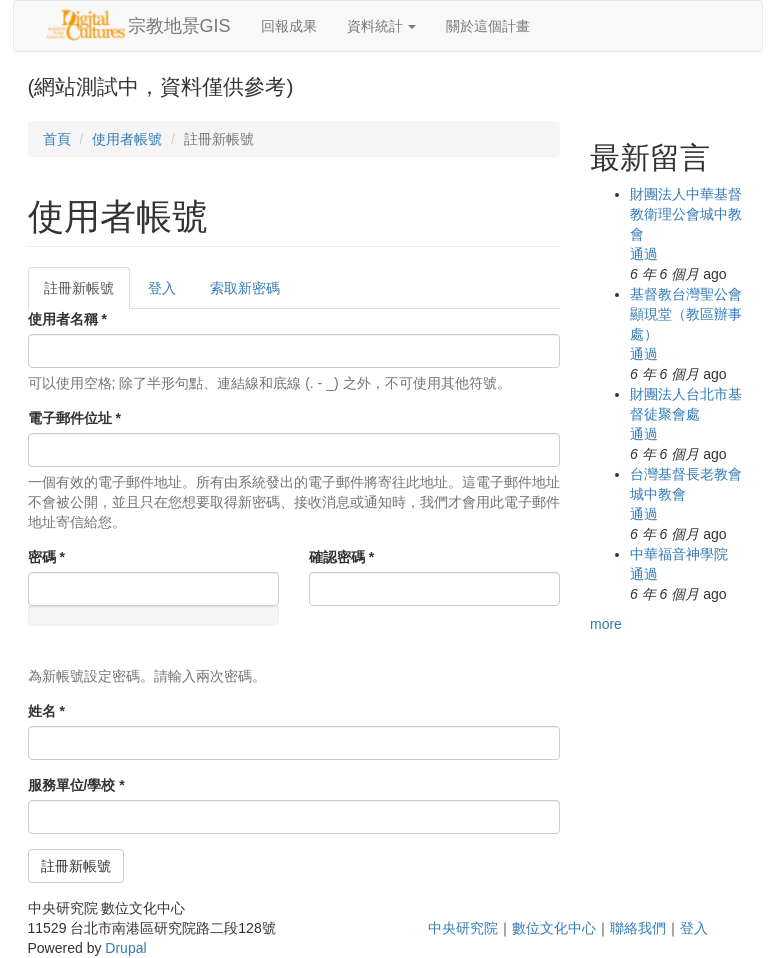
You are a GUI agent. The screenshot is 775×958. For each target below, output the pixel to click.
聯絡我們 (638, 928)
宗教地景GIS (179, 26)
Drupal (125, 948)
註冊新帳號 (87, 293)
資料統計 (382, 26)
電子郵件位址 (74, 418)
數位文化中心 (554, 928)
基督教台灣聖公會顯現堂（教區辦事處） (686, 314)
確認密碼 (341, 557)
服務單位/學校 (76, 785)
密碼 (46, 557)
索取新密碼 (245, 288)
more (606, 624)
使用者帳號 (127, 139)
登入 (162, 288)
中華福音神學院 (679, 554)
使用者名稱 (67, 319)
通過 (644, 254)
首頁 (57, 139)
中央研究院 (463, 928)
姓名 (46, 711)
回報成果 (289, 26)
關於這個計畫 (488, 26)
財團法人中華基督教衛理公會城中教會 (686, 214)
